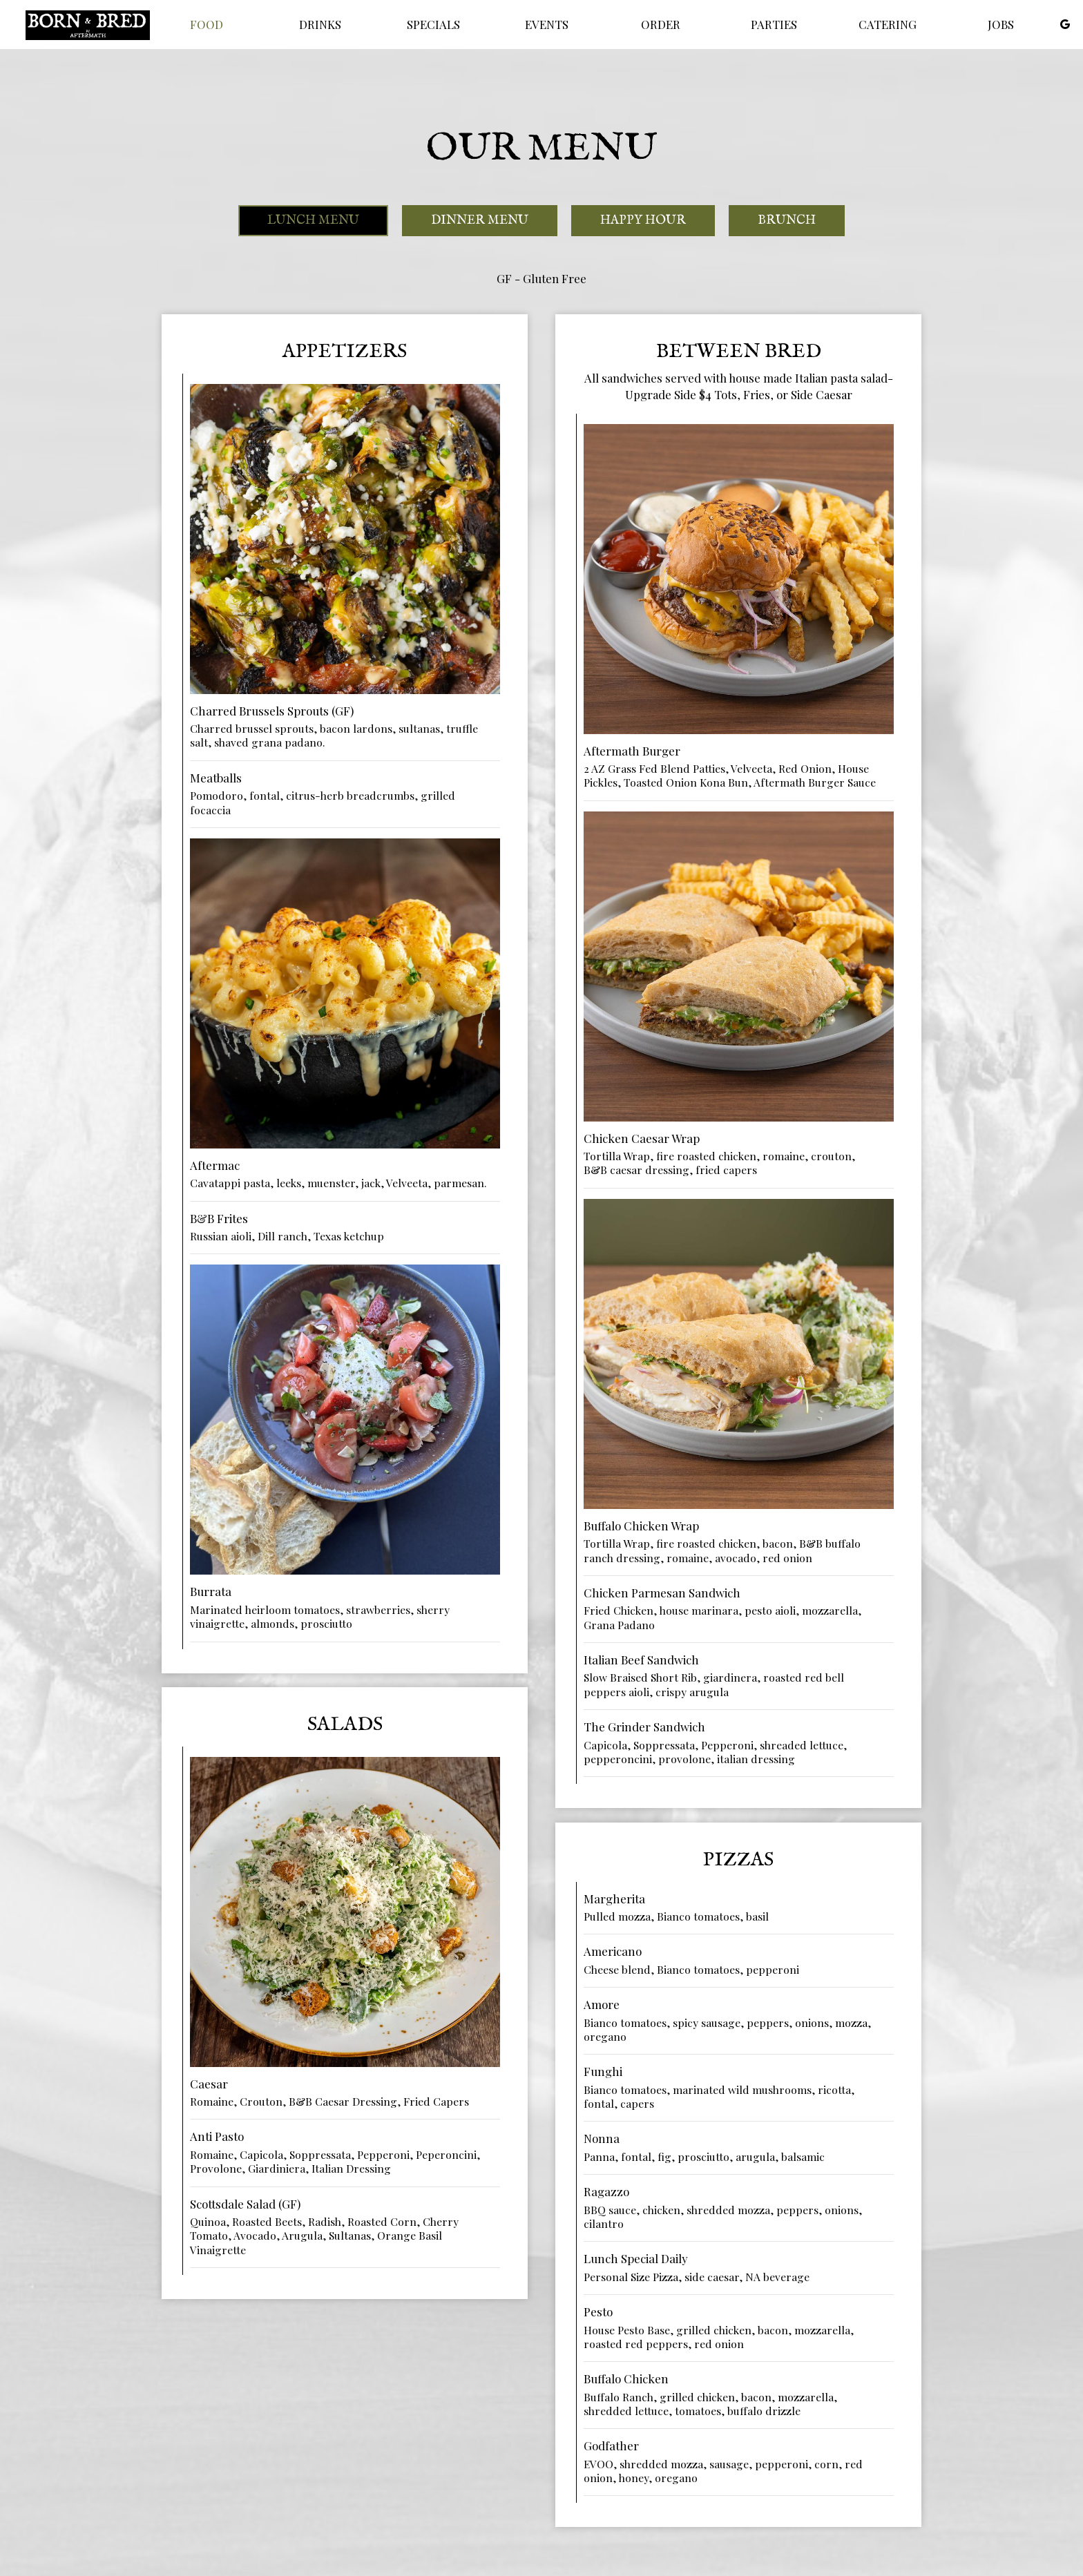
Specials (433, 24)
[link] (88, 25)
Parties (774, 24)
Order (660, 24)
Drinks (320, 24)
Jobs (1001, 24)
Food (206, 24)
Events (546, 24)
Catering (888, 24)
